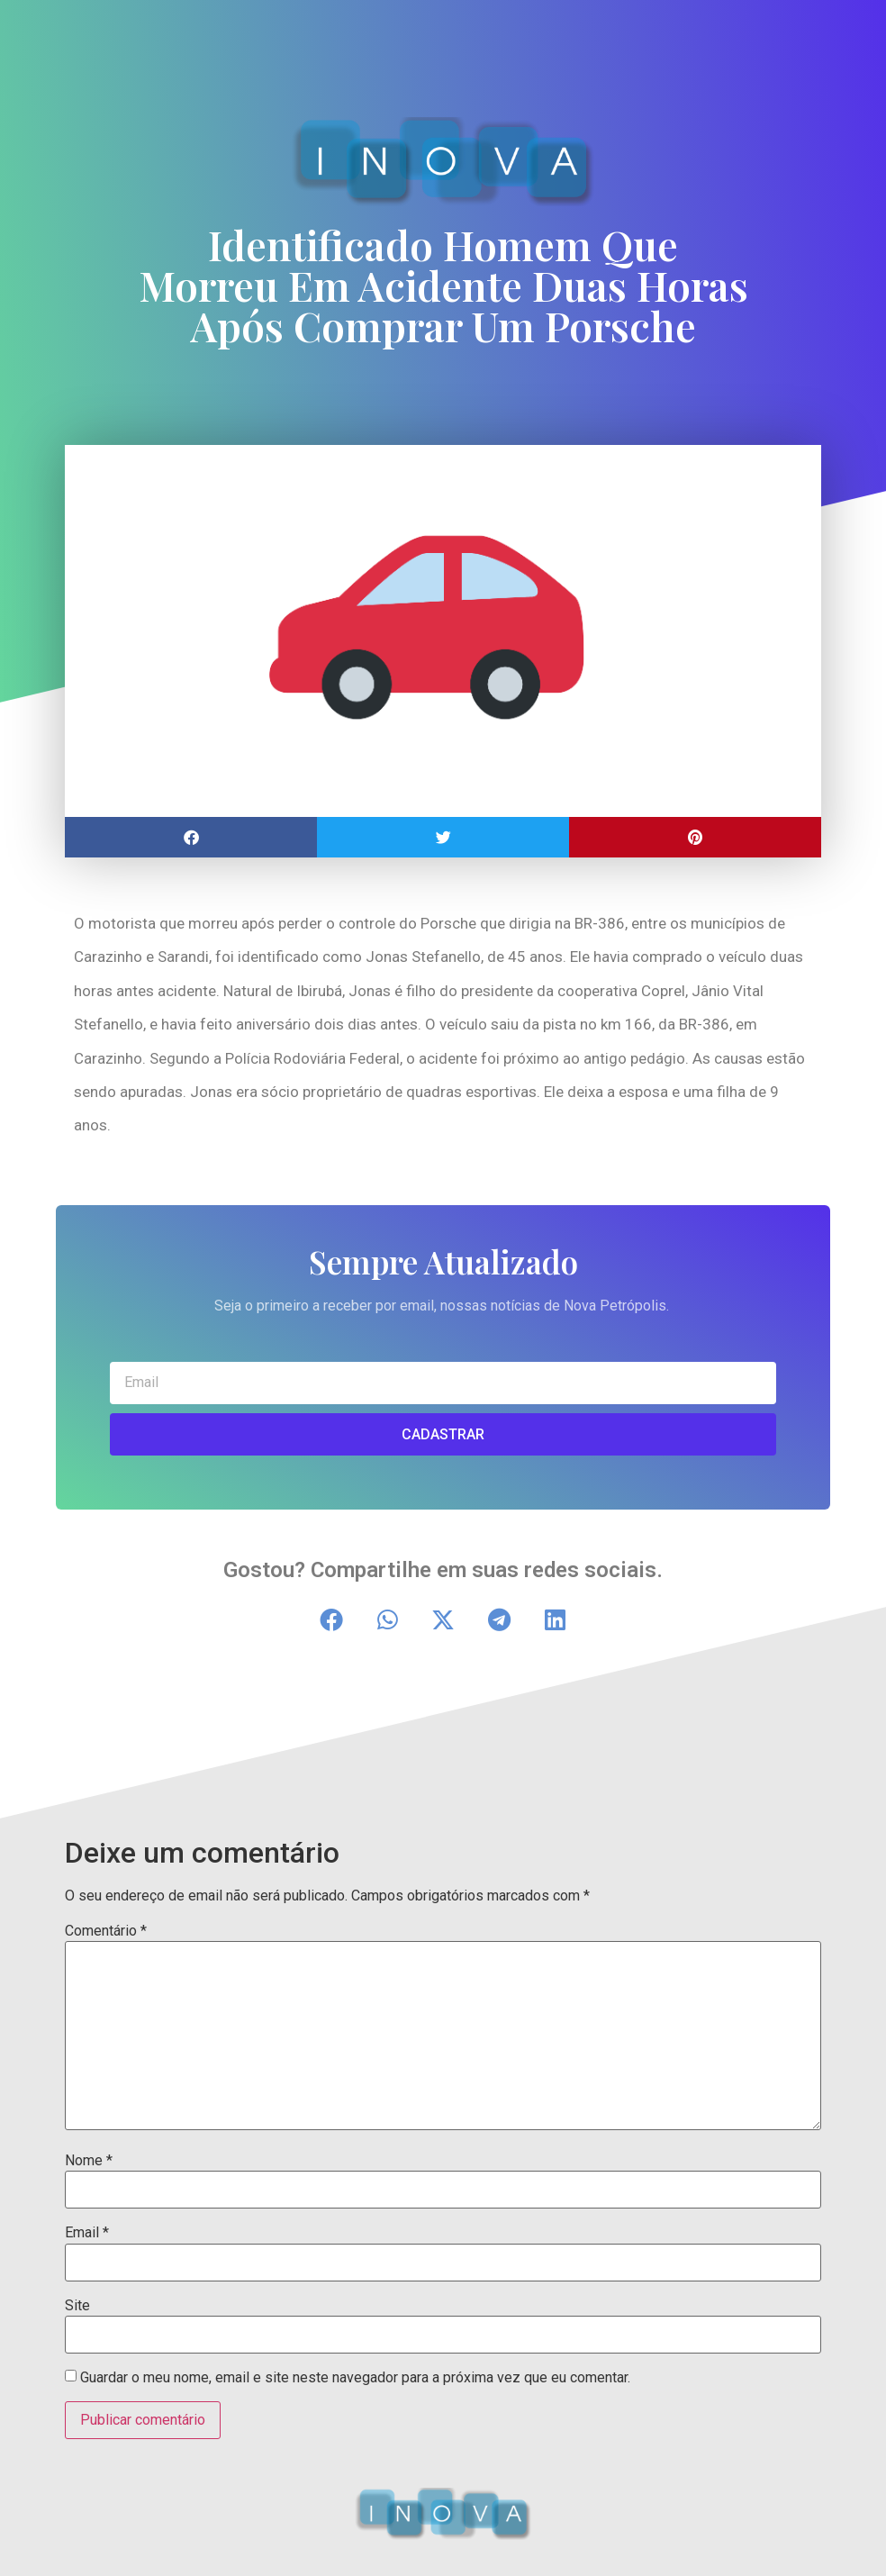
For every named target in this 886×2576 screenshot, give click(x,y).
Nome (89, 2161)
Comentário (106, 1931)
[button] (191, 837)
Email (87, 2233)
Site (77, 2306)
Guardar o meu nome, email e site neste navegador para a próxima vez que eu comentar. (355, 2378)
